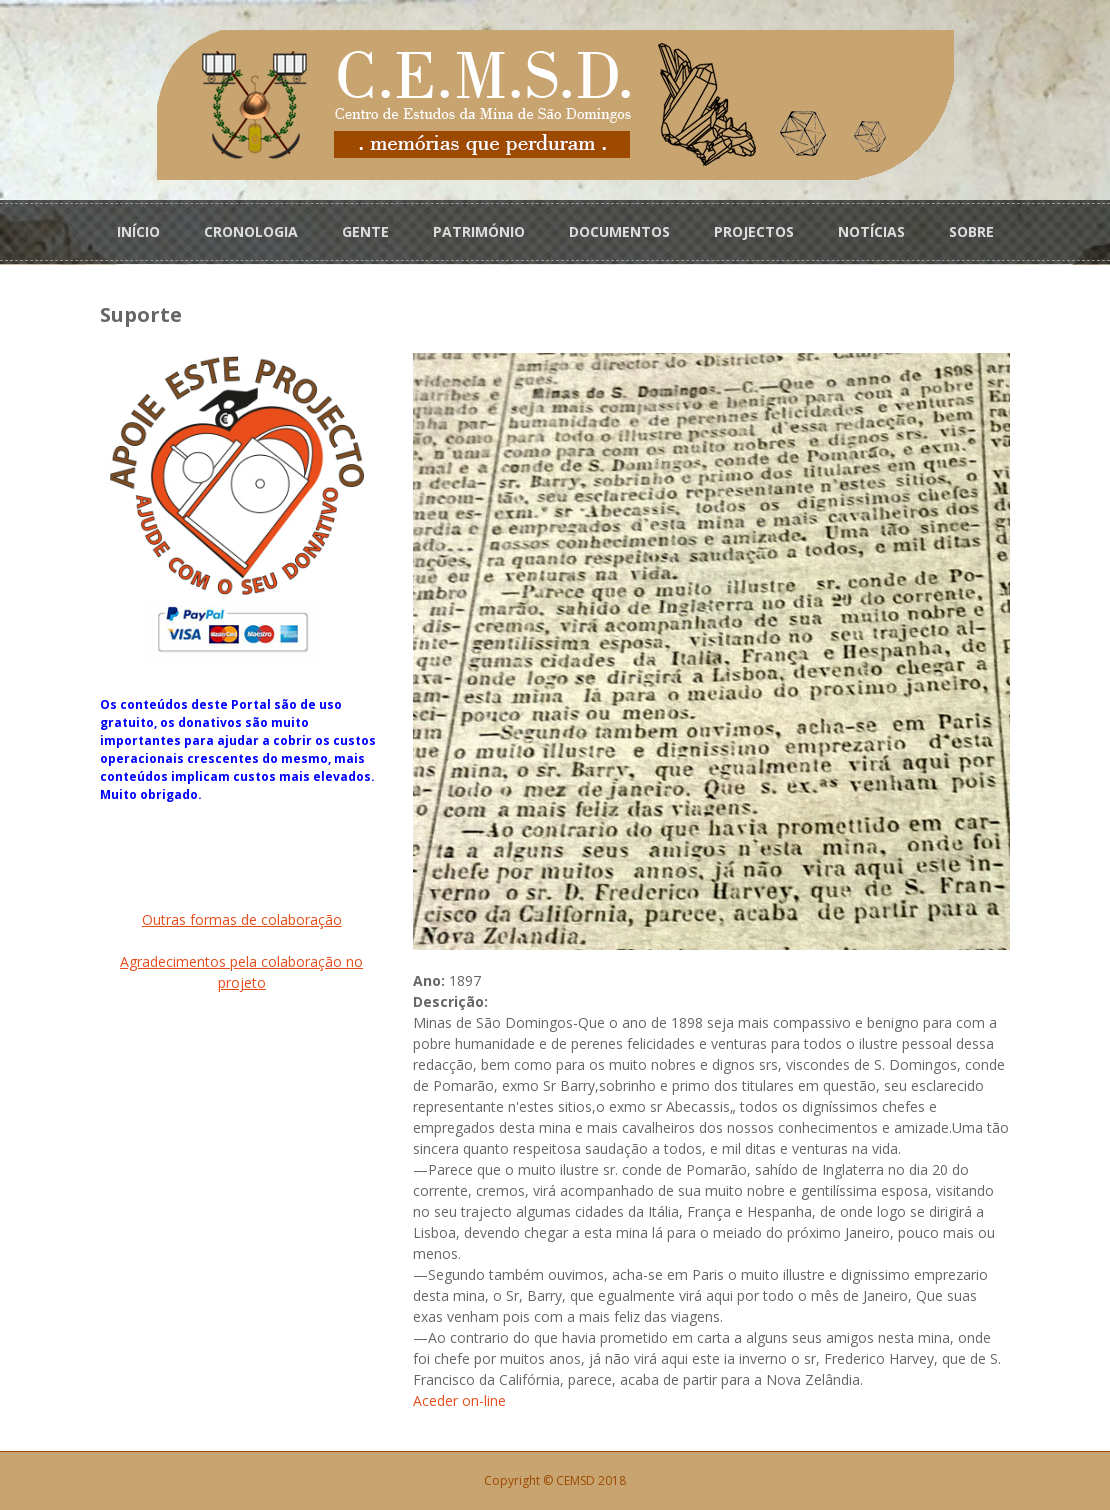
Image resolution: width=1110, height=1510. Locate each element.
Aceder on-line (459, 1400)
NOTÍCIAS (871, 231)
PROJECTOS (754, 231)
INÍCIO (138, 231)
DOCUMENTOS (619, 231)
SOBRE (971, 231)
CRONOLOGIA (251, 231)
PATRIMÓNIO (479, 231)
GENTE (365, 231)
